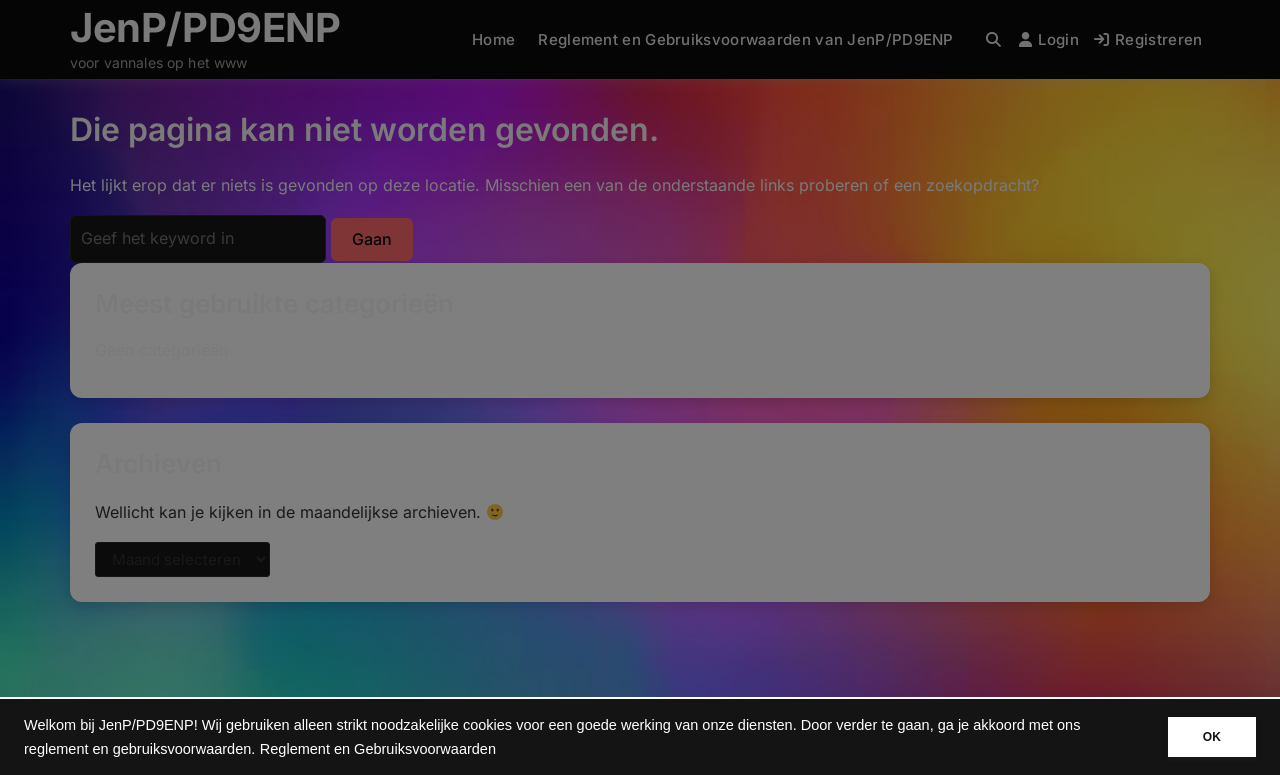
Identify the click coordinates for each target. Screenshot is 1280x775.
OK (1212, 737)
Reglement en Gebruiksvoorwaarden (378, 749)
